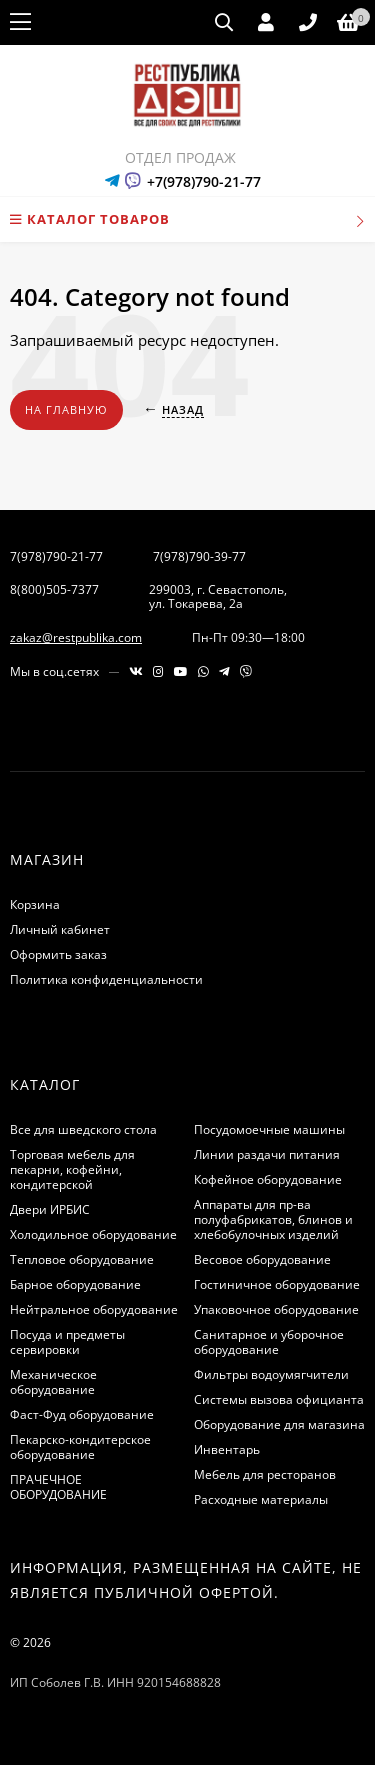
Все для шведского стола (83, 1129)
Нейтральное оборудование (94, 1309)
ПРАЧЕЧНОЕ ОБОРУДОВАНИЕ (58, 1487)
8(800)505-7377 (54, 589)
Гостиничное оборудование (277, 1284)
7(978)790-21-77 (56, 556)
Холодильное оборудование (93, 1234)
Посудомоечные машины (269, 1129)
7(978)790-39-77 (199, 556)
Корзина (35, 904)
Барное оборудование (75, 1284)
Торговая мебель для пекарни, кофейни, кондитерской (72, 1169)
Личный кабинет (60, 929)
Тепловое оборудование (82, 1259)
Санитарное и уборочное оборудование (269, 1342)
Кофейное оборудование (268, 1179)
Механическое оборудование (53, 1382)
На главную (66, 409)
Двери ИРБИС (50, 1209)
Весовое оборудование (262, 1259)
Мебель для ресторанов (265, 1474)
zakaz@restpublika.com (76, 637)
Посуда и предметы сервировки (67, 1342)
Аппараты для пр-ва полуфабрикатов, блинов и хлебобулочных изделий (273, 1219)
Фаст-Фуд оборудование (82, 1414)
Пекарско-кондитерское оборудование (80, 1447)
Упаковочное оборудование (276, 1309)
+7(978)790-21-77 (204, 181)
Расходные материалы (261, 1499)
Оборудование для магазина (279, 1424)
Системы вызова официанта (279, 1399)
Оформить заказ (58, 954)
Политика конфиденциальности (106, 979)
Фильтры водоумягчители (271, 1374)
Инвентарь (227, 1449)
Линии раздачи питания (267, 1154)
